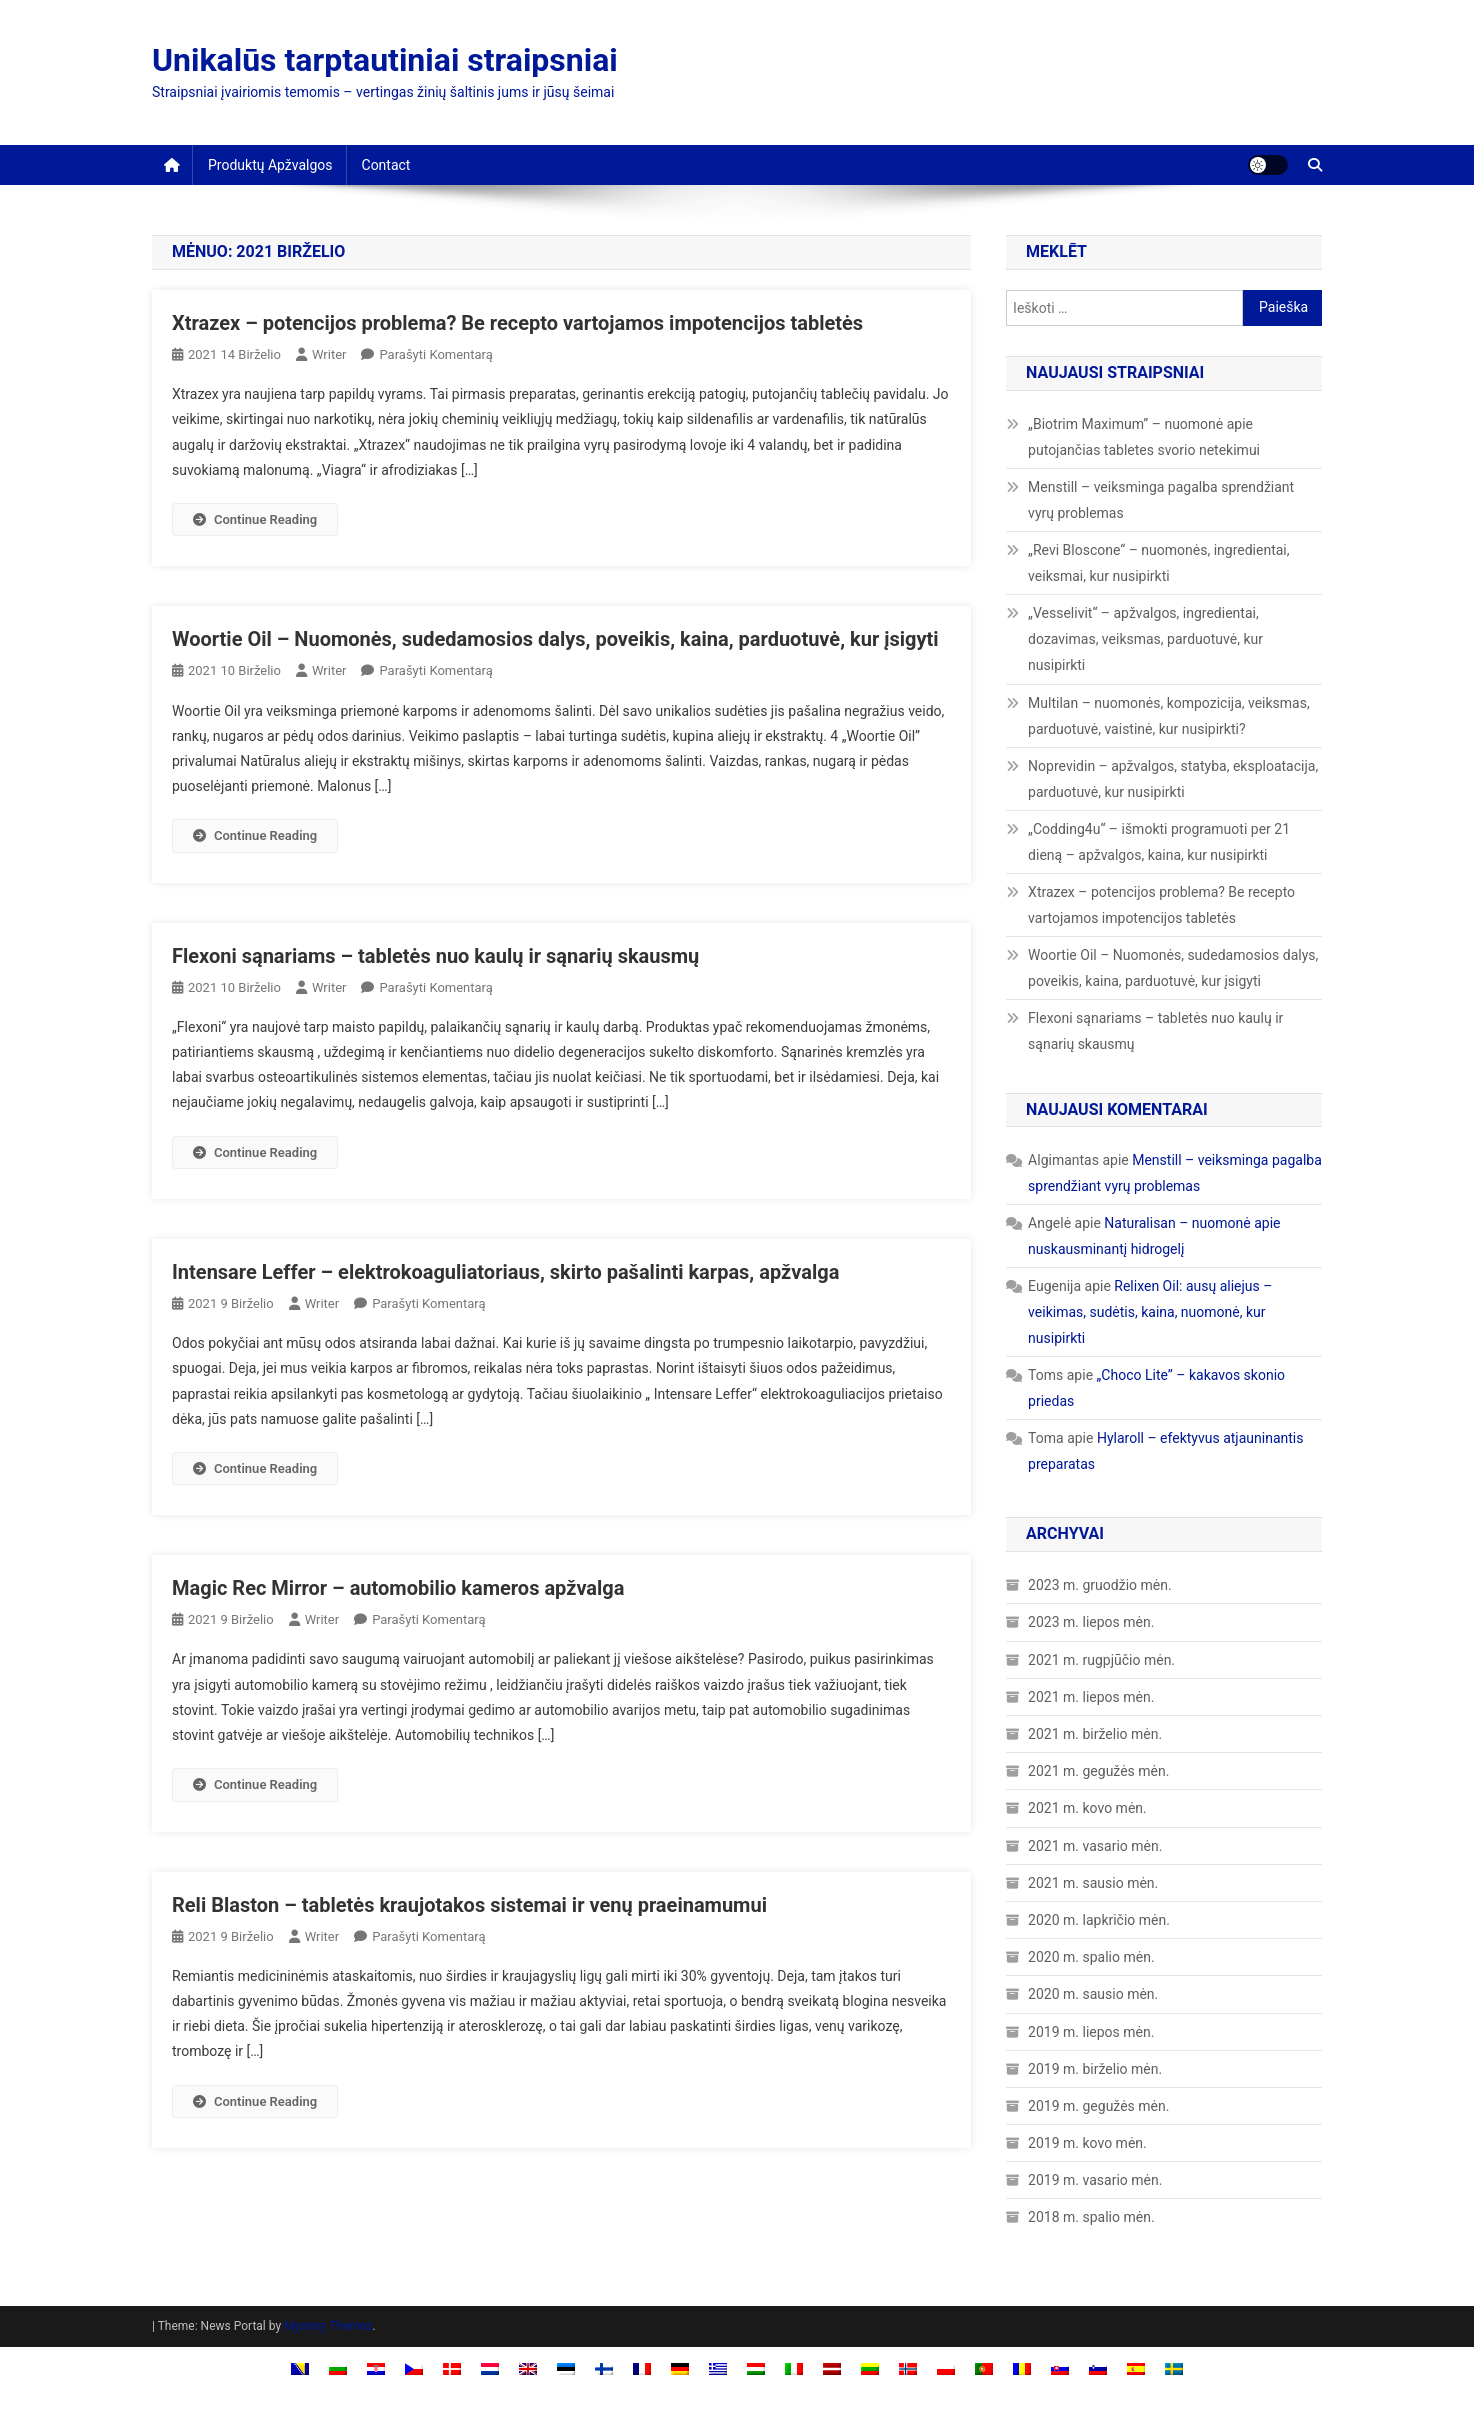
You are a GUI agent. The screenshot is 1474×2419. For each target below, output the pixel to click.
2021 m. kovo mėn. (1087, 1808)
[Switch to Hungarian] (756, 2367)
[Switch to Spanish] (1136, 2367)
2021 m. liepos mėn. (1091, 1697)
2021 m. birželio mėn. (1095, 1734)
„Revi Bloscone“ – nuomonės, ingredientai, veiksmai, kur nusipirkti (1158, 563)
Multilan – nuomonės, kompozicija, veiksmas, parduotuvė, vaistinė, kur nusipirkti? (1169, 716)
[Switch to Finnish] (604, 2367)
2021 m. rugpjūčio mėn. (1101, 1660)
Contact (386, 165)
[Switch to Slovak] (1060, 2367)
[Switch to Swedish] (1174, 2367)
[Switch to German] (680, 2367)
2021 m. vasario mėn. (1095, 1846)
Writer (329, 354)
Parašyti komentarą (435, 354)
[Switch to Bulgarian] (338, 2367)
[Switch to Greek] (718, 2367)
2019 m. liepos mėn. (1091, 2032)
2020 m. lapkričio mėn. (1099, 1920)
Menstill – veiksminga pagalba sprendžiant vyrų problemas (1161, 500)
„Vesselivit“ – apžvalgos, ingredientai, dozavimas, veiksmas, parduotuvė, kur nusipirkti (1145, 639)
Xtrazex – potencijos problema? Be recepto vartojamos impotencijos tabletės (517, 323)
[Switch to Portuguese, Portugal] (984, 2367)
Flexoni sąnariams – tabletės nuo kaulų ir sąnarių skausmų (435, 956)
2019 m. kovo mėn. (1087, 2143)
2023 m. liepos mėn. (1091, 1622)
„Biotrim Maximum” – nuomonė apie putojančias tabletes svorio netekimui (1144, 437)
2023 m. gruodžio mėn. (1100, 1585)
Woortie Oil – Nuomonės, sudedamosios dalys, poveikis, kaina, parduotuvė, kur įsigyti (555, 639)
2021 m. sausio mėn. (1093, 1883)
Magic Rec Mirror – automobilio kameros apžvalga (398, 1588)
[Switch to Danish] (452, 2367)
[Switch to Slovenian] (1098, 2367)
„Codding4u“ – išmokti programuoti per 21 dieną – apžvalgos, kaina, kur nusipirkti (1159, 842)
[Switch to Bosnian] (300, 2367)
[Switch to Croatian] (376, 2367)
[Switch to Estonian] (566, 2367)
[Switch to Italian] (794, 2367)
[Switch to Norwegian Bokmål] (908, 2367)
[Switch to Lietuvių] (870, 2367)
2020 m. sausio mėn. (1093, 1994)
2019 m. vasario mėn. (1095, 2180)
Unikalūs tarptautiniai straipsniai (385, 60)
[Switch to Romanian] (1022, 2367)
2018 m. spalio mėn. (1091, 2217)
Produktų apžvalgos (270, 165)
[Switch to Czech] (414, 2367)
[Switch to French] (642, 2367)
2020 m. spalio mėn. (1091, 1957)
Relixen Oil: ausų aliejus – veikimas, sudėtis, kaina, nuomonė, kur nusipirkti (1150, 1312)
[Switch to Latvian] (832, 2367)
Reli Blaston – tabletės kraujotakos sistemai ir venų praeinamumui (469, 1905)
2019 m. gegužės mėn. (1098, 2106)
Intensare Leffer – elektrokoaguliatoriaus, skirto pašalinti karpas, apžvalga (505, 1272)
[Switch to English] (528, 2367)
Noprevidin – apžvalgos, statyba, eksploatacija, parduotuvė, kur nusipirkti (1173, 779)
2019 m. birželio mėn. (1095, 2069)
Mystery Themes (328, 2326)
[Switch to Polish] (946, 2367)
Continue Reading (255, 519)
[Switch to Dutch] (490, 2367)
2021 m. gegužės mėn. (1098, 1771)
